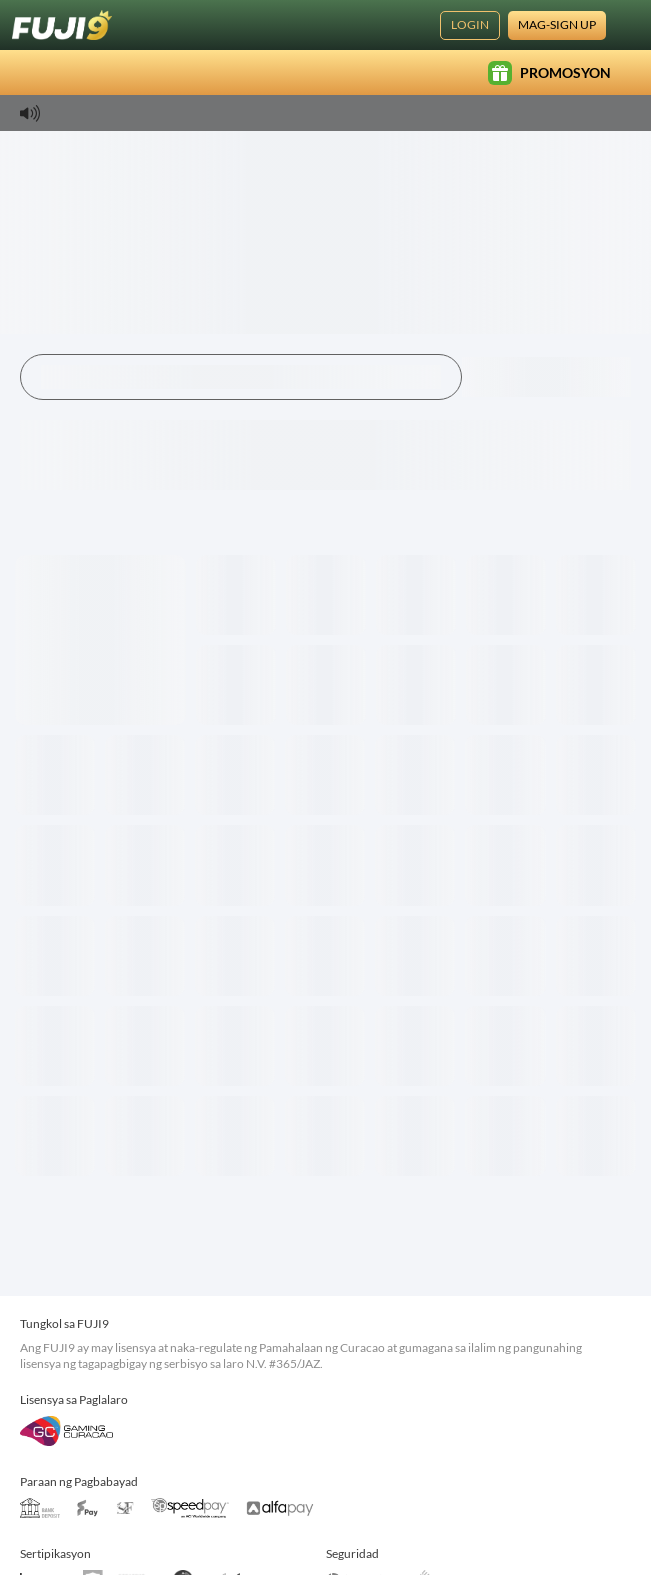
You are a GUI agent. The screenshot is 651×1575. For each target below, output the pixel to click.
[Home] (62, 25)
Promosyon (549, 73)
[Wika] (626, 25)
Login (470, 24)
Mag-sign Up (557, 24)
